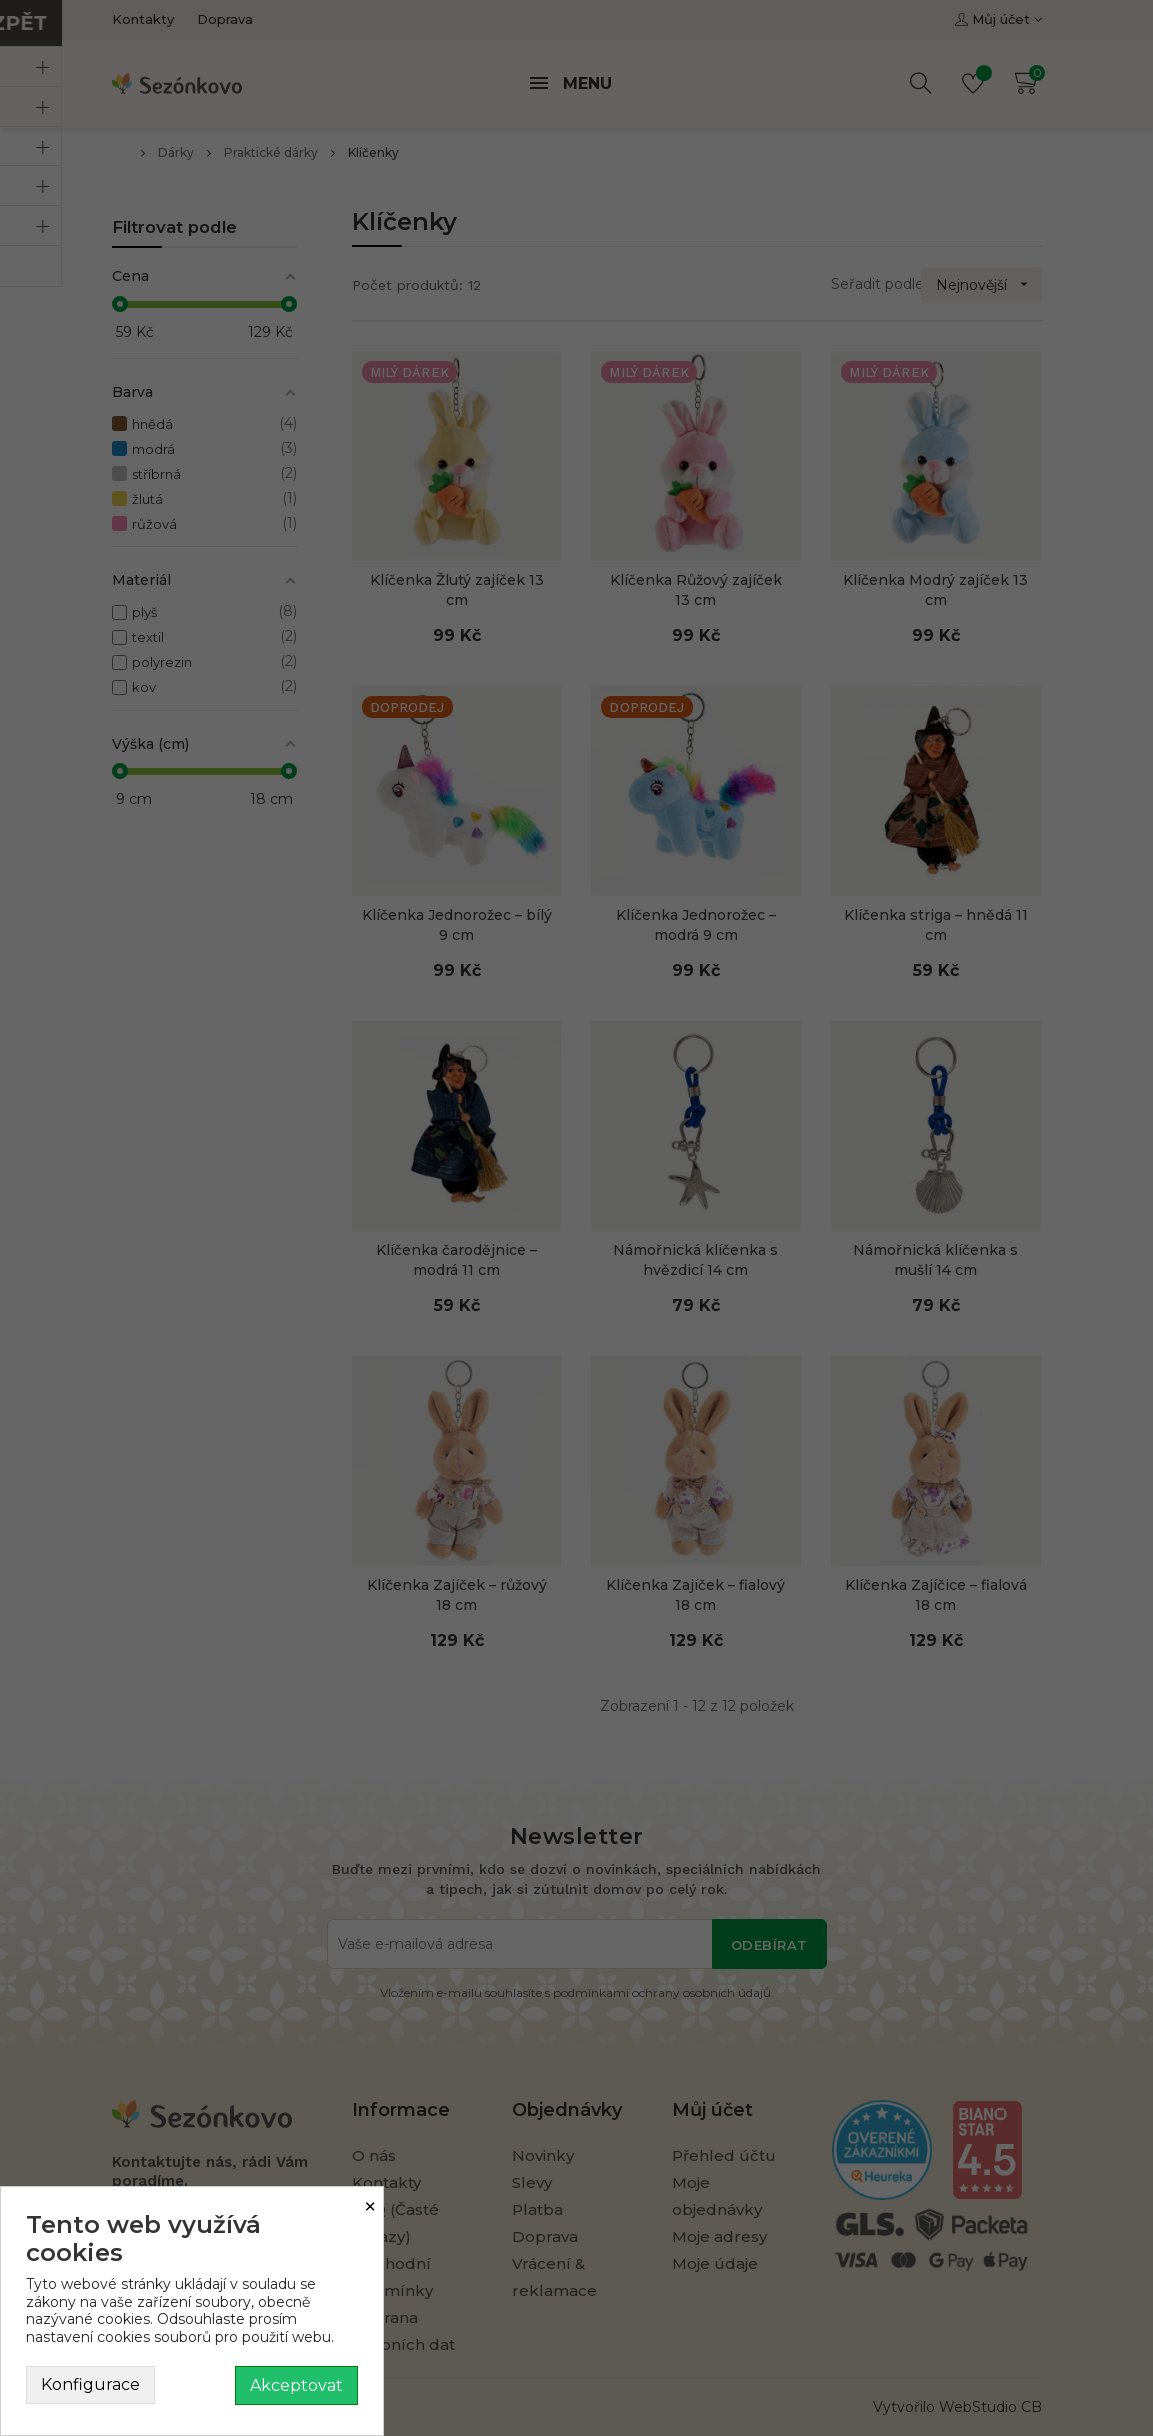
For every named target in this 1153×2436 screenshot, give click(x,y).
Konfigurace (90, 2384)
